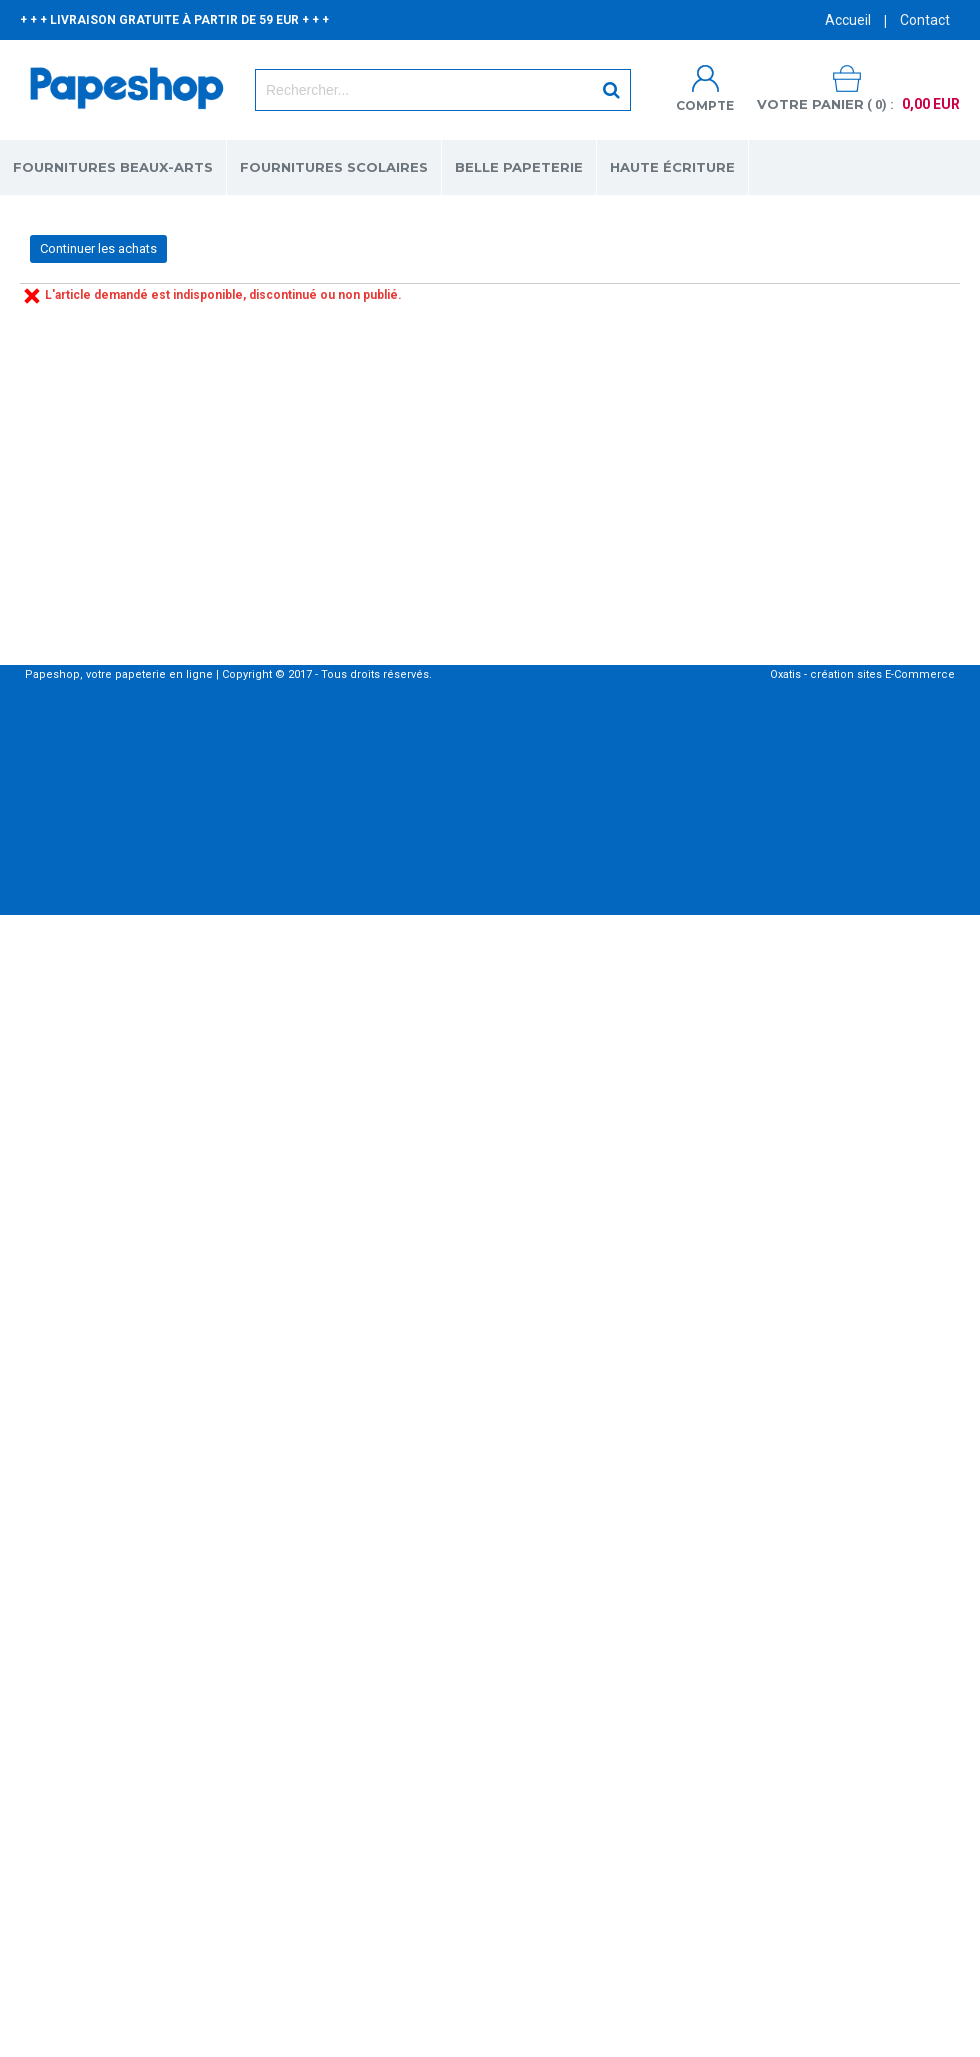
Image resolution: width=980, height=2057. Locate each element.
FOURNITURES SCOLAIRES (334, 167)
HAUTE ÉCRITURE (672, 167)
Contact (925, 20)
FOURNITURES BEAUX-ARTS (113, 167)
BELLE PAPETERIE (519, 167)
